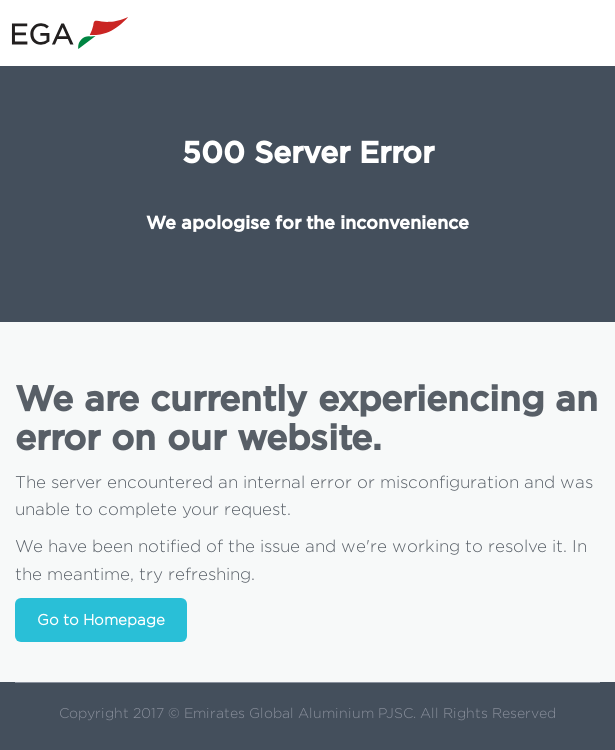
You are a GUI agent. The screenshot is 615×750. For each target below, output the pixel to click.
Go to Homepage (101, 620)
